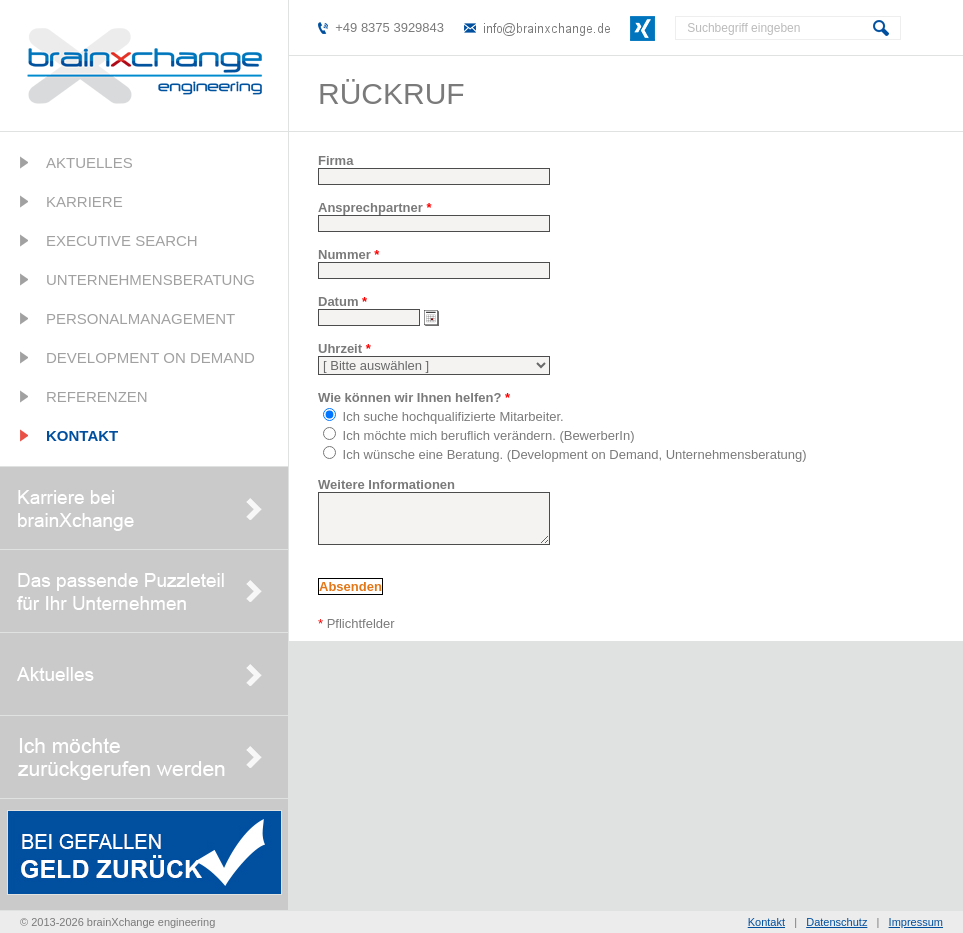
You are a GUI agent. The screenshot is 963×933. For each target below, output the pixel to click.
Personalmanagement (140, 318)
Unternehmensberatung (150, 279)
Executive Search (122, 240)
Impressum (916, 922)
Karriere (84, 201)
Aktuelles (89, 162)
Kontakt (82, 435)
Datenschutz (836, 922)
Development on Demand (150, 357)
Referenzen (97, 396)
